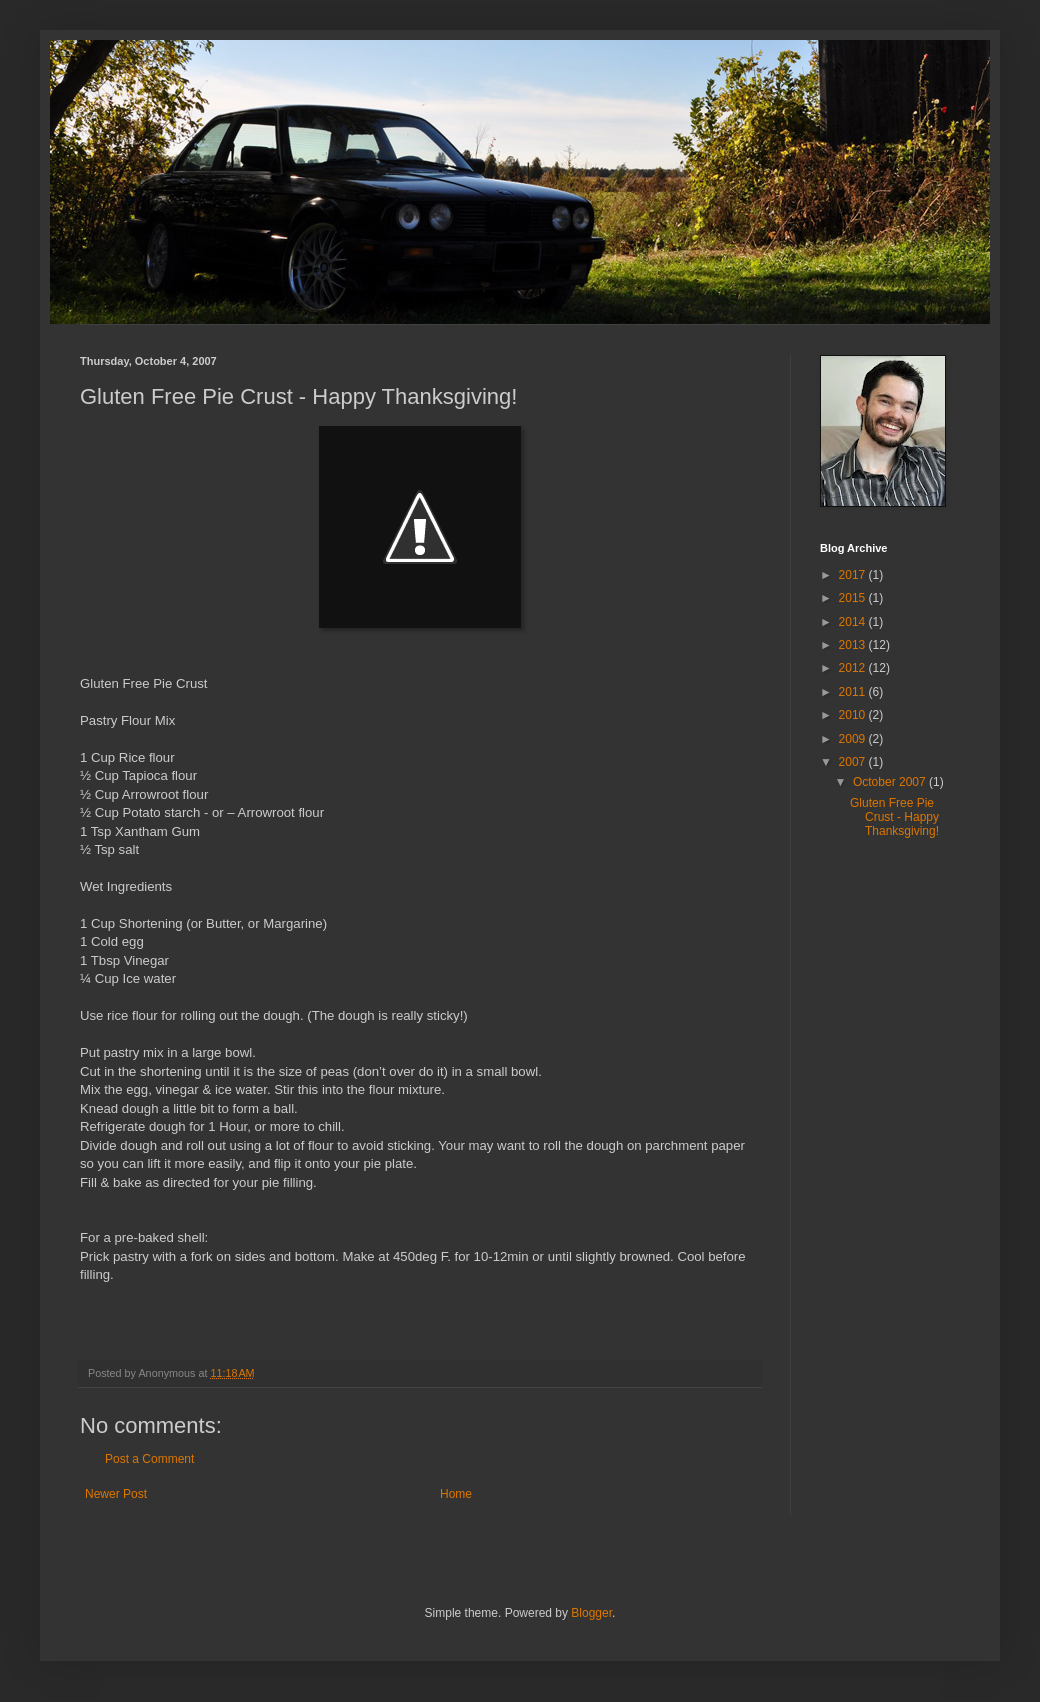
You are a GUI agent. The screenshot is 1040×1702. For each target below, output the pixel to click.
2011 (854, 692)
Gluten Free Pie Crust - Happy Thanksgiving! (894, 817)
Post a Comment (149, 1459)
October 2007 (891, 782)
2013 (854, 645)
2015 (854, 598)
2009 (854, 739)
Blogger (591, 1613)
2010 (854, 715)
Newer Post (116, 1494)
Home (456, 1494)
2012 (854, 668)
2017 (854, 575)
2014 (854, 622)
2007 (854, 762)
